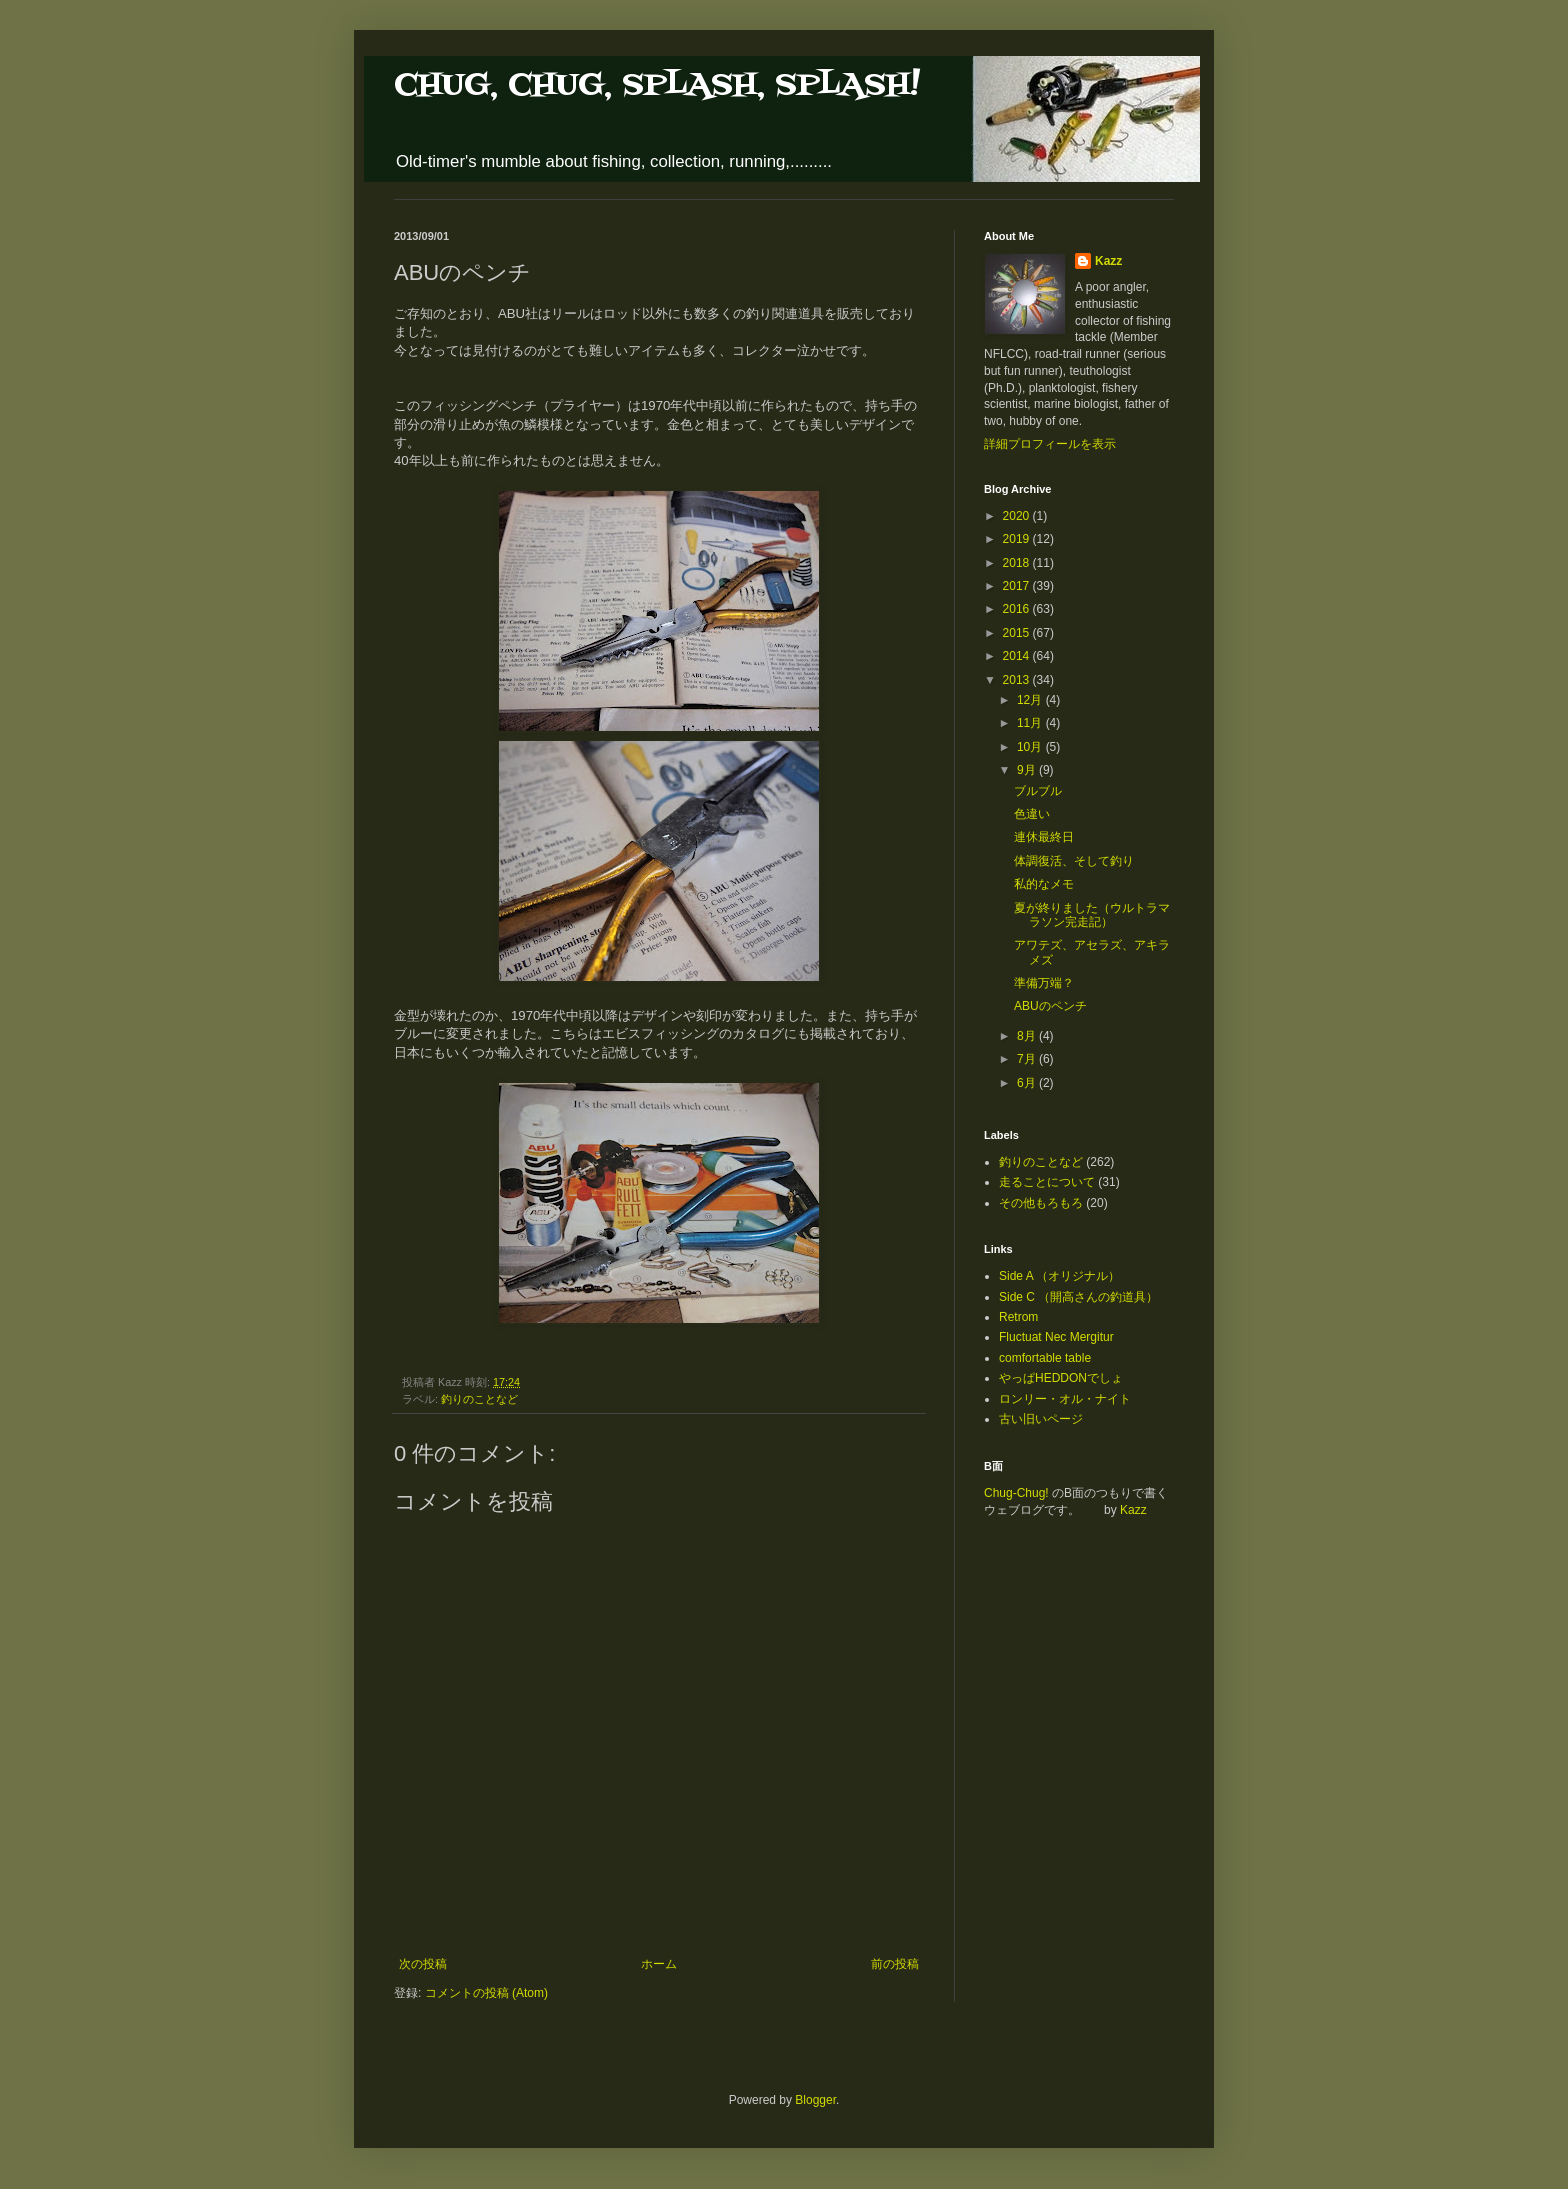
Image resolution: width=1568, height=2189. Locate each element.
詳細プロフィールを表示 (1050, 444)
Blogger (815, 2100)
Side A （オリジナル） (1059, 1276)
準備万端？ (1044, 983)
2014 (1018, 656)
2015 (1018, 633)
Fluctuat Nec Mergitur (1056, 1337)
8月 (1028, 1036)
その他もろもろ (1041, 1203)
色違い (1032, 814)
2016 (1018, 609)
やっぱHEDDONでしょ (1061, 1378)
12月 (1031, 700)
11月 (1031, 723)
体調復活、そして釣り (1074, 861)
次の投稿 (423, 1964)
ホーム (659, 1964)
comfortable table (1045, 1358)
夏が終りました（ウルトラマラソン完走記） (1092, 915)
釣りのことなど (479, 1399)
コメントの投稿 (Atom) (486, 1993)
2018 (1018, 563)
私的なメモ (1044, 884)
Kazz (1108, 261)
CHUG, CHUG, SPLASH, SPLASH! (657, 85)
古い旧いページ (1041, 1419)
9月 (1028, 770)
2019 (1018, 539)
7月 (1028, 1059)
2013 (1018, 680)
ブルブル (1038, 791)
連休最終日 (1044, 837)
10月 (1031, 747)
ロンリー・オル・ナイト (1065, 1399)
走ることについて (1047, 1182)
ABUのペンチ (1050, 1006)
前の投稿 (895, 1964)
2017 (1018, 586)
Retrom (1018, 1317)
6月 (1028, 1083)
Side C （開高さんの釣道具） (1078, 1297)
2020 (1018, 516)
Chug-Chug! (1016, 1493)
